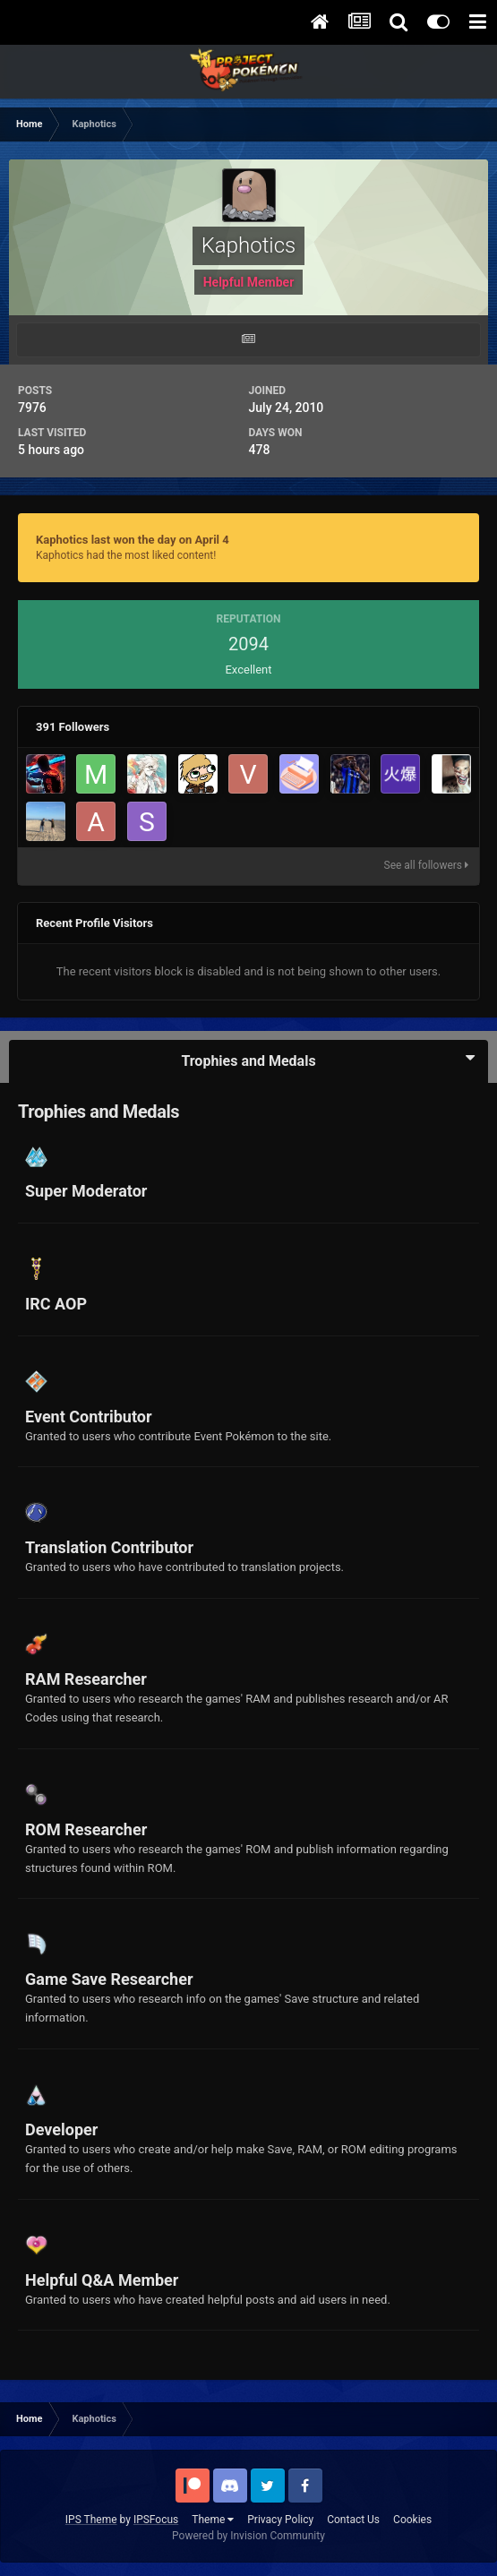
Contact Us (353, 2519)
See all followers (426, 865)
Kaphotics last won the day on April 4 (132, 539)
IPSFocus (155, 2519)
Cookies (412, 2519)
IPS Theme (91, 2519)
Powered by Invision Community (248, 2535)
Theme (213, 2519)
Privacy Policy (280, 2519)
